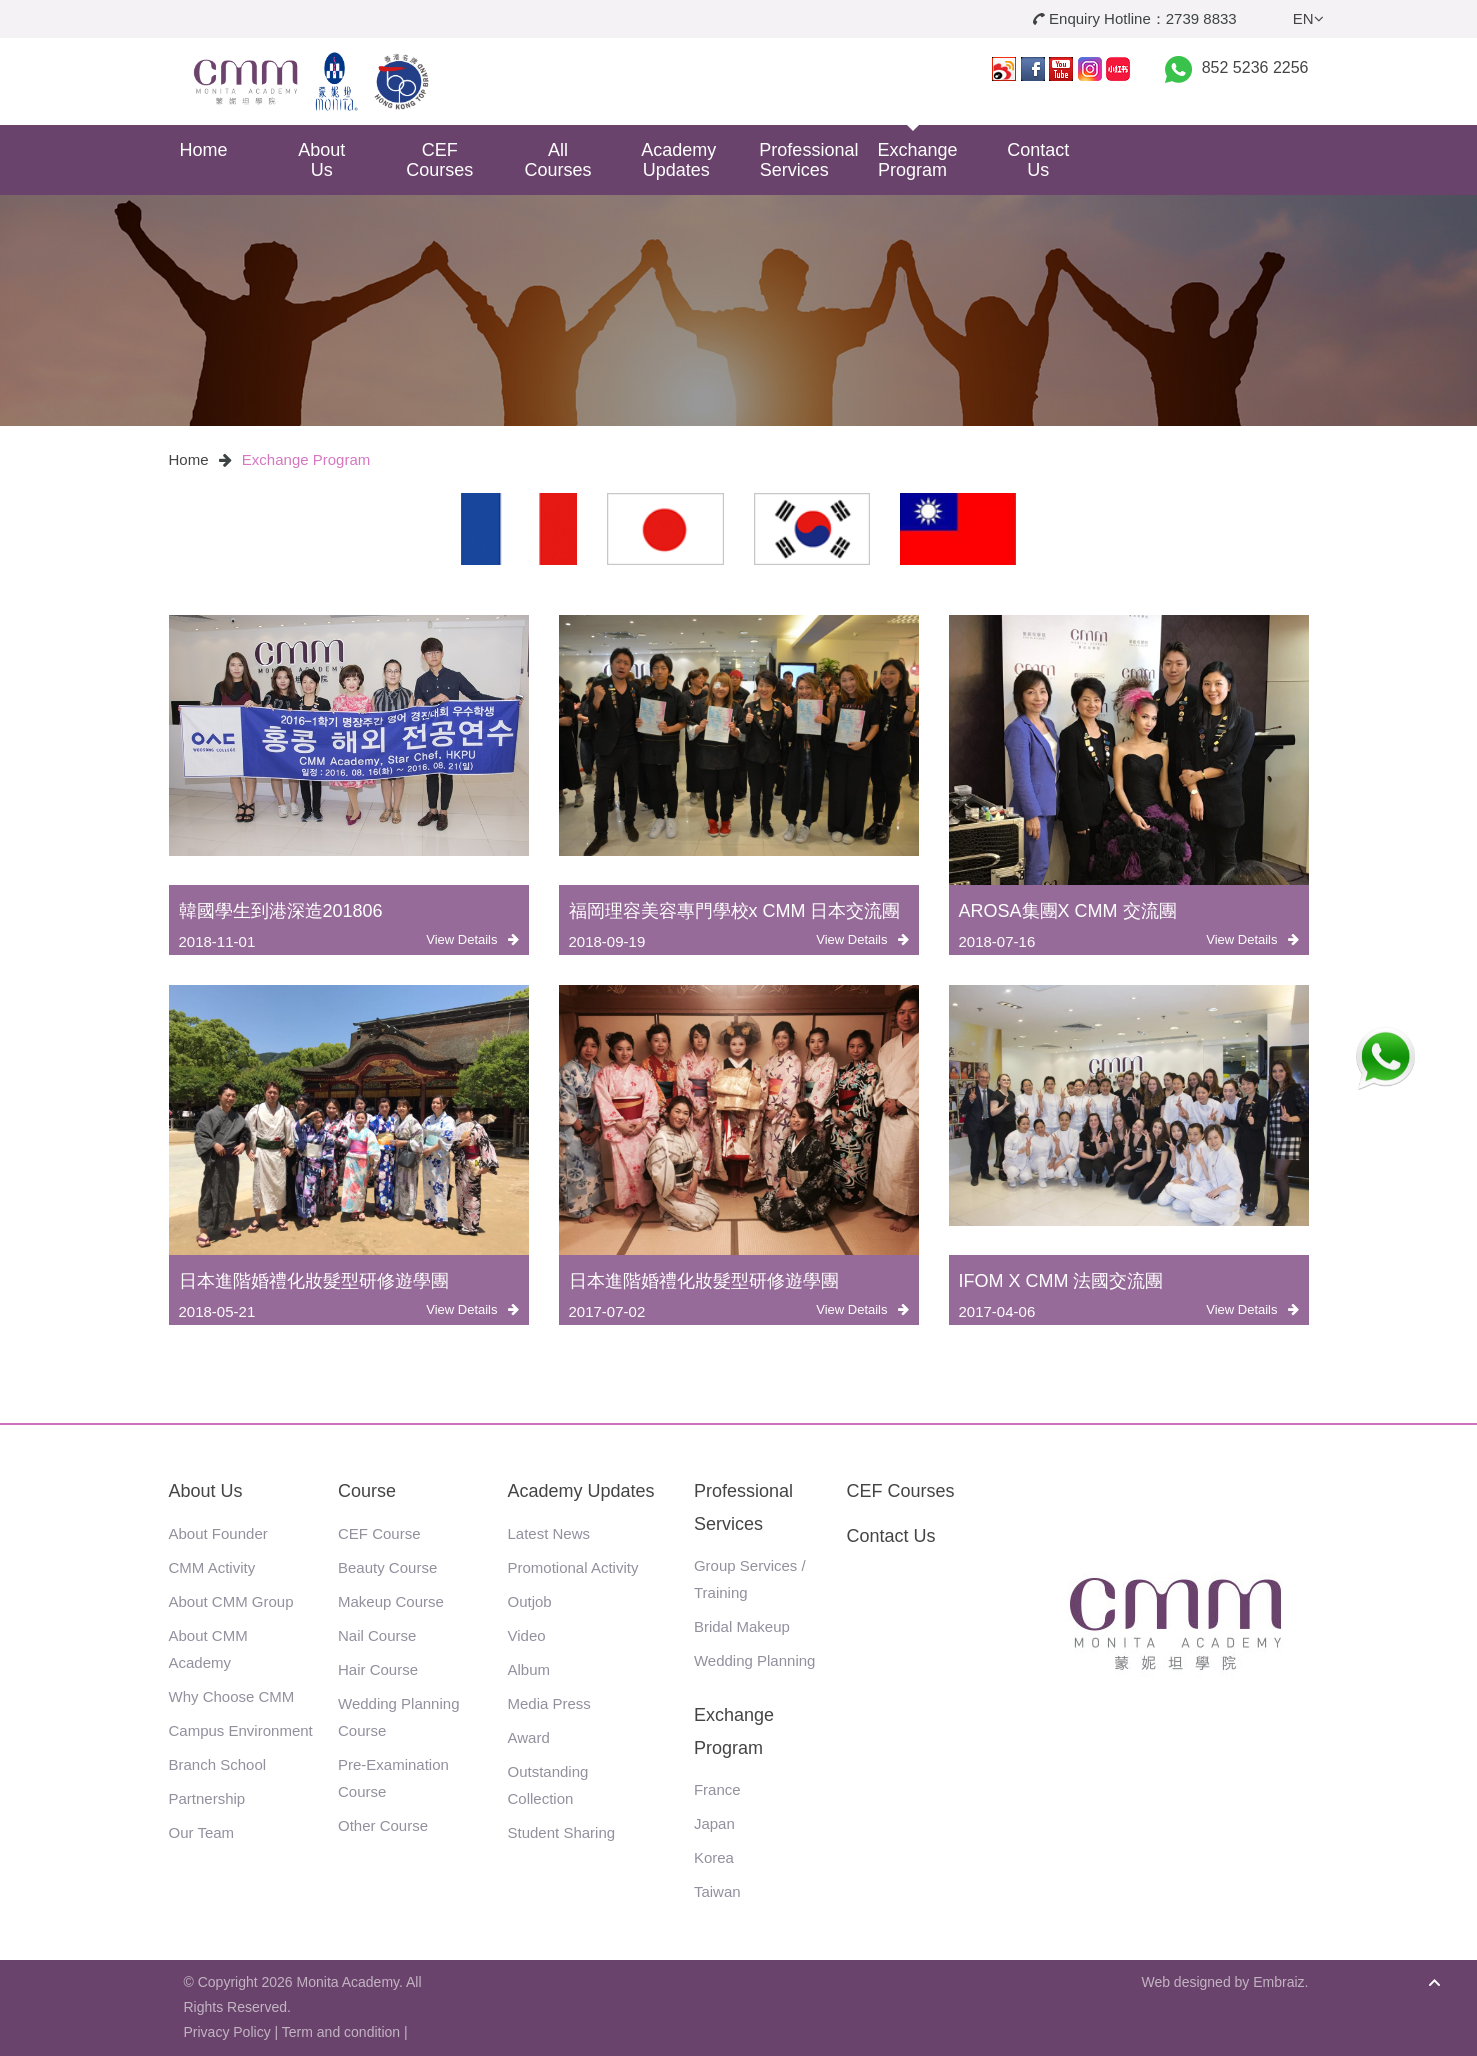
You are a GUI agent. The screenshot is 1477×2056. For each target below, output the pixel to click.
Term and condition (341, 2032)
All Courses (558, 160)
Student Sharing (562, 1832)
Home (203, 150)
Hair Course (378, 1669)
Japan (714, 1823)
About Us (321, 160)
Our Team (202, 1832)
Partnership (207, 1798)
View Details (472, 939)
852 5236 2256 (1255, 67)
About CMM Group (231, 1601)
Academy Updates (678, 160)
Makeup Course (391, 1601)
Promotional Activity (573, 1567)
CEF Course (379, 1533)
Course (367, 1491)
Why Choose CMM (232, 1696)
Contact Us (1038, 160)
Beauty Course (387, 1567)
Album (529, 1669)
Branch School (218, 1764)
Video (527, 1635)
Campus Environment (241, 1730)
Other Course (383, 1825)
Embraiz (1278, 1982)
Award (529, 1737)
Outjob (530, 1601)
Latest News (549, 1533)
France (717, 1789)
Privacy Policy (227, 2032)
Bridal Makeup (742, 1626)
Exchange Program (918, 160)
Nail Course (377, 1635)
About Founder (218, 1533)
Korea (714, 1857)
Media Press (549, 1703)
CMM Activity (212, 1567)
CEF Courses (439, 160)
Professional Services (801, 160)
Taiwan (717, 1891)
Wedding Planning (754, 1660)
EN (1308, 18)
